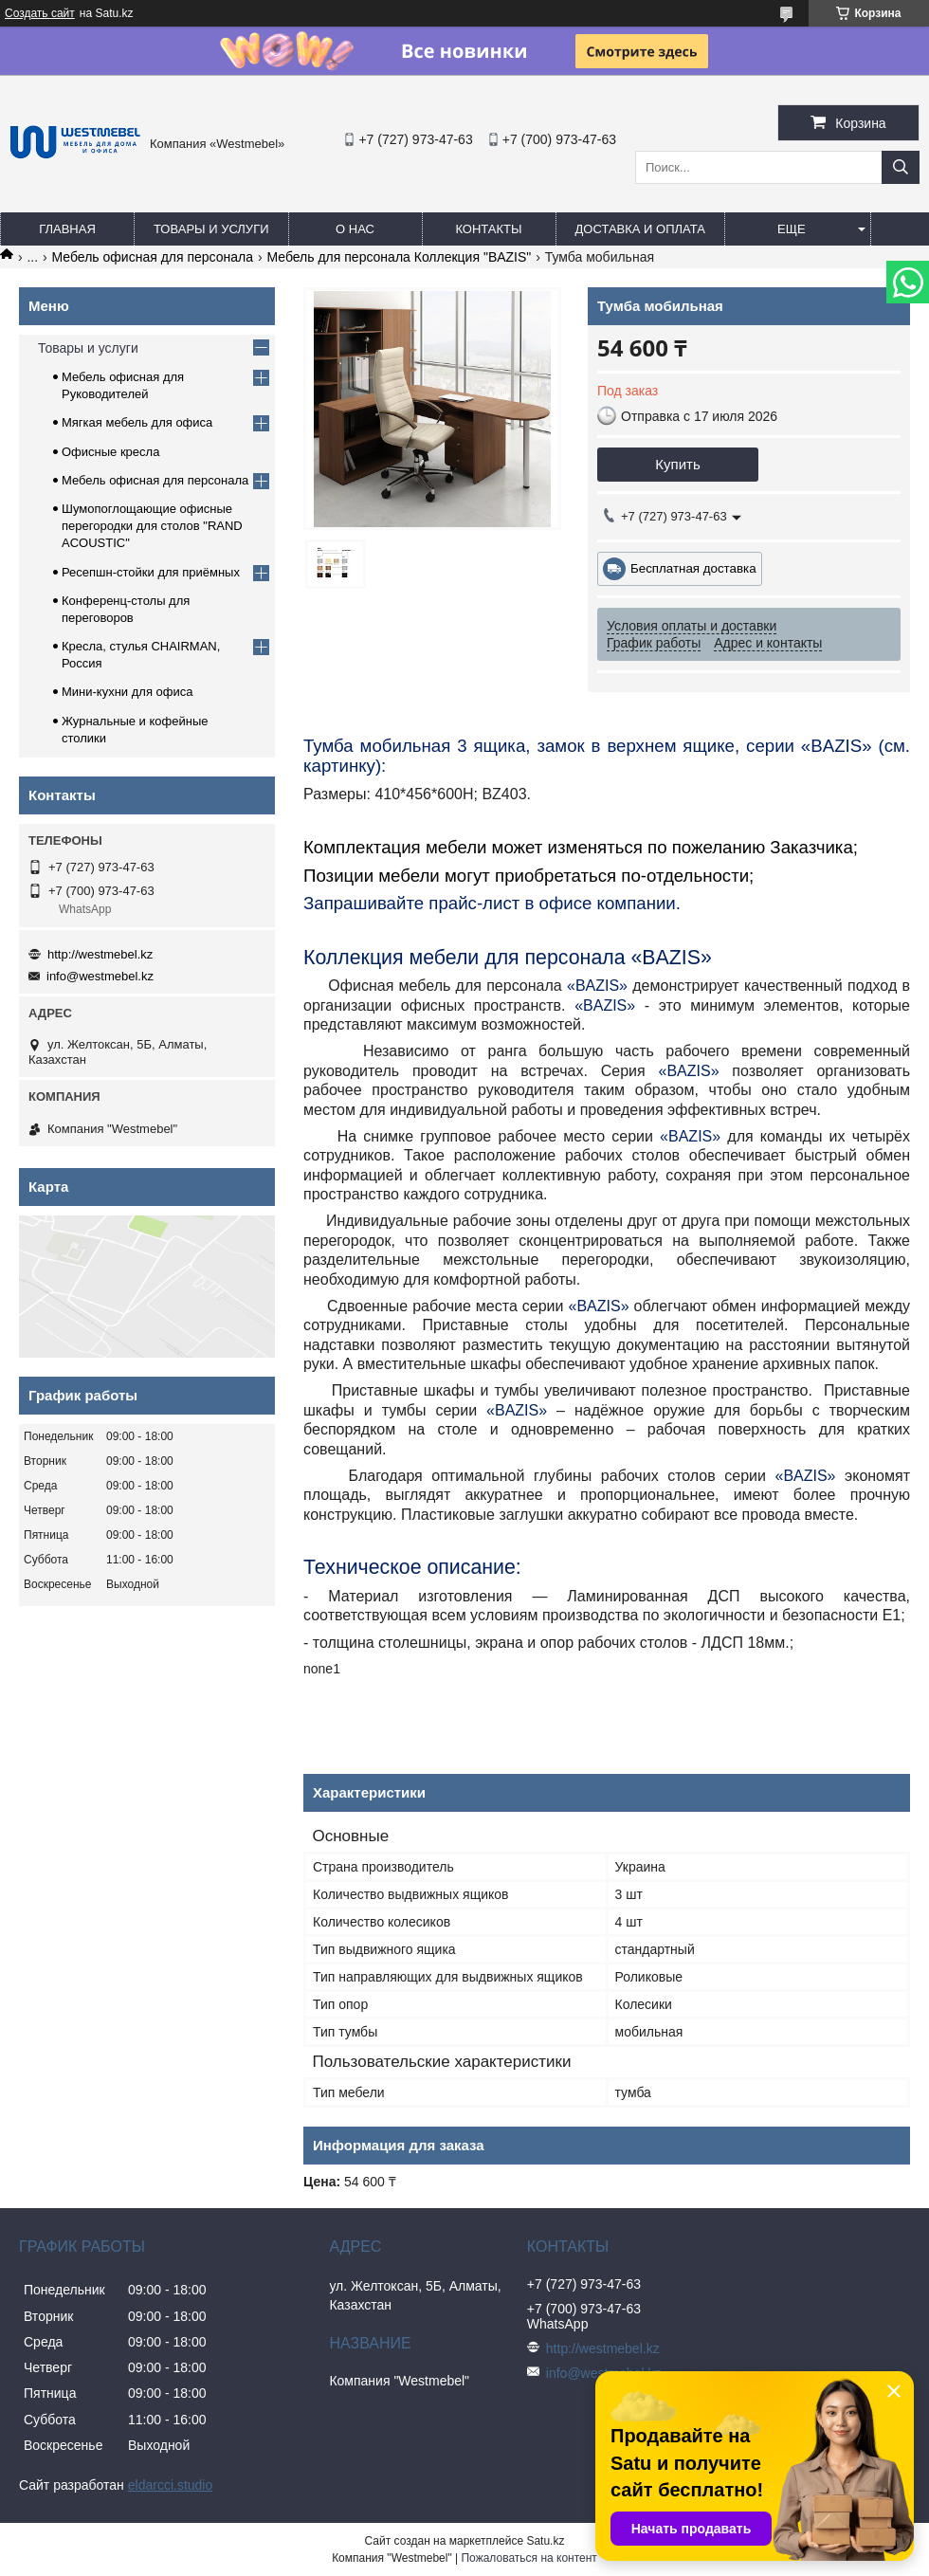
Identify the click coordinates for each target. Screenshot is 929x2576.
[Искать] (901, 167)
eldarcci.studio (170, 2485)
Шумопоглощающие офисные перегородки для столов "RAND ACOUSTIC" (152, 526)
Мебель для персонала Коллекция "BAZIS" (398, 257)
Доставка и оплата (640, 229)
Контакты (488, 229)
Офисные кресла (110, 452)
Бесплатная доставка (693, 568)
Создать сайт (40, 13)
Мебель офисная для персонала (152, 257)
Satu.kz (545, 2541)
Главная (67, 229)
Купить (677, 464)
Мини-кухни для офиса (127, 692)
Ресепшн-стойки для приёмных (151, 572)
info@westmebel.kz (100, 976)
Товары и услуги (211, 229)
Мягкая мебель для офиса (137, 422)
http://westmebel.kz (100, 954)
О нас (355, 229)
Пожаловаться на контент (528, 2558)
